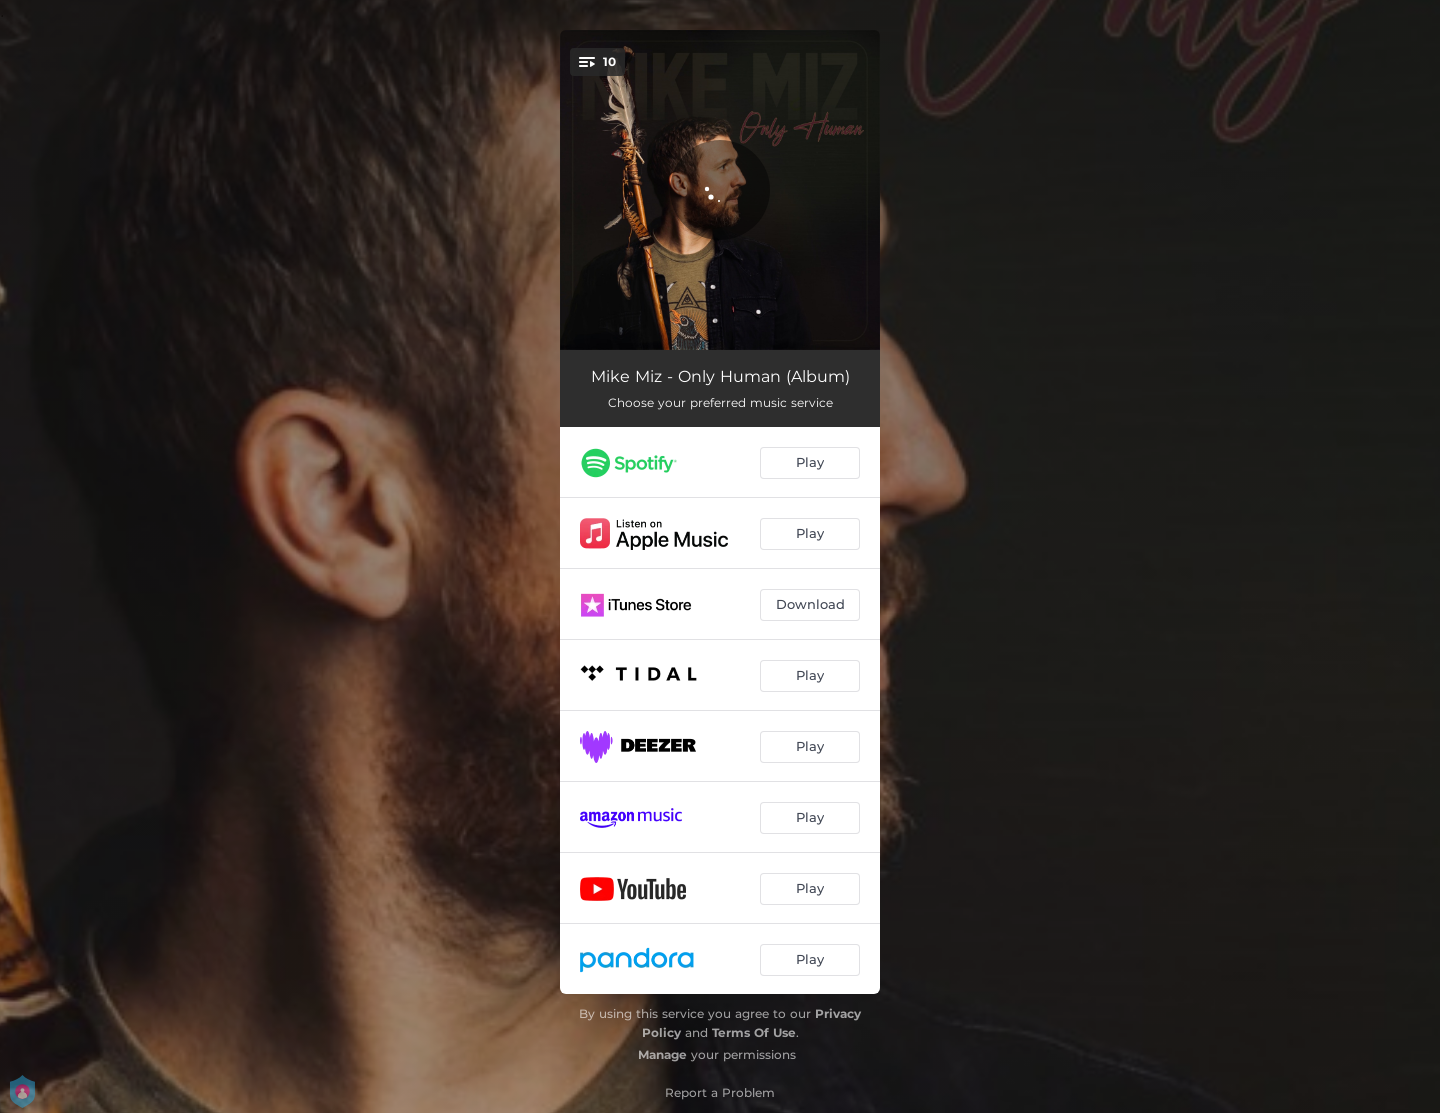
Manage (662, 1054)
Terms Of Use (754, 1032)
